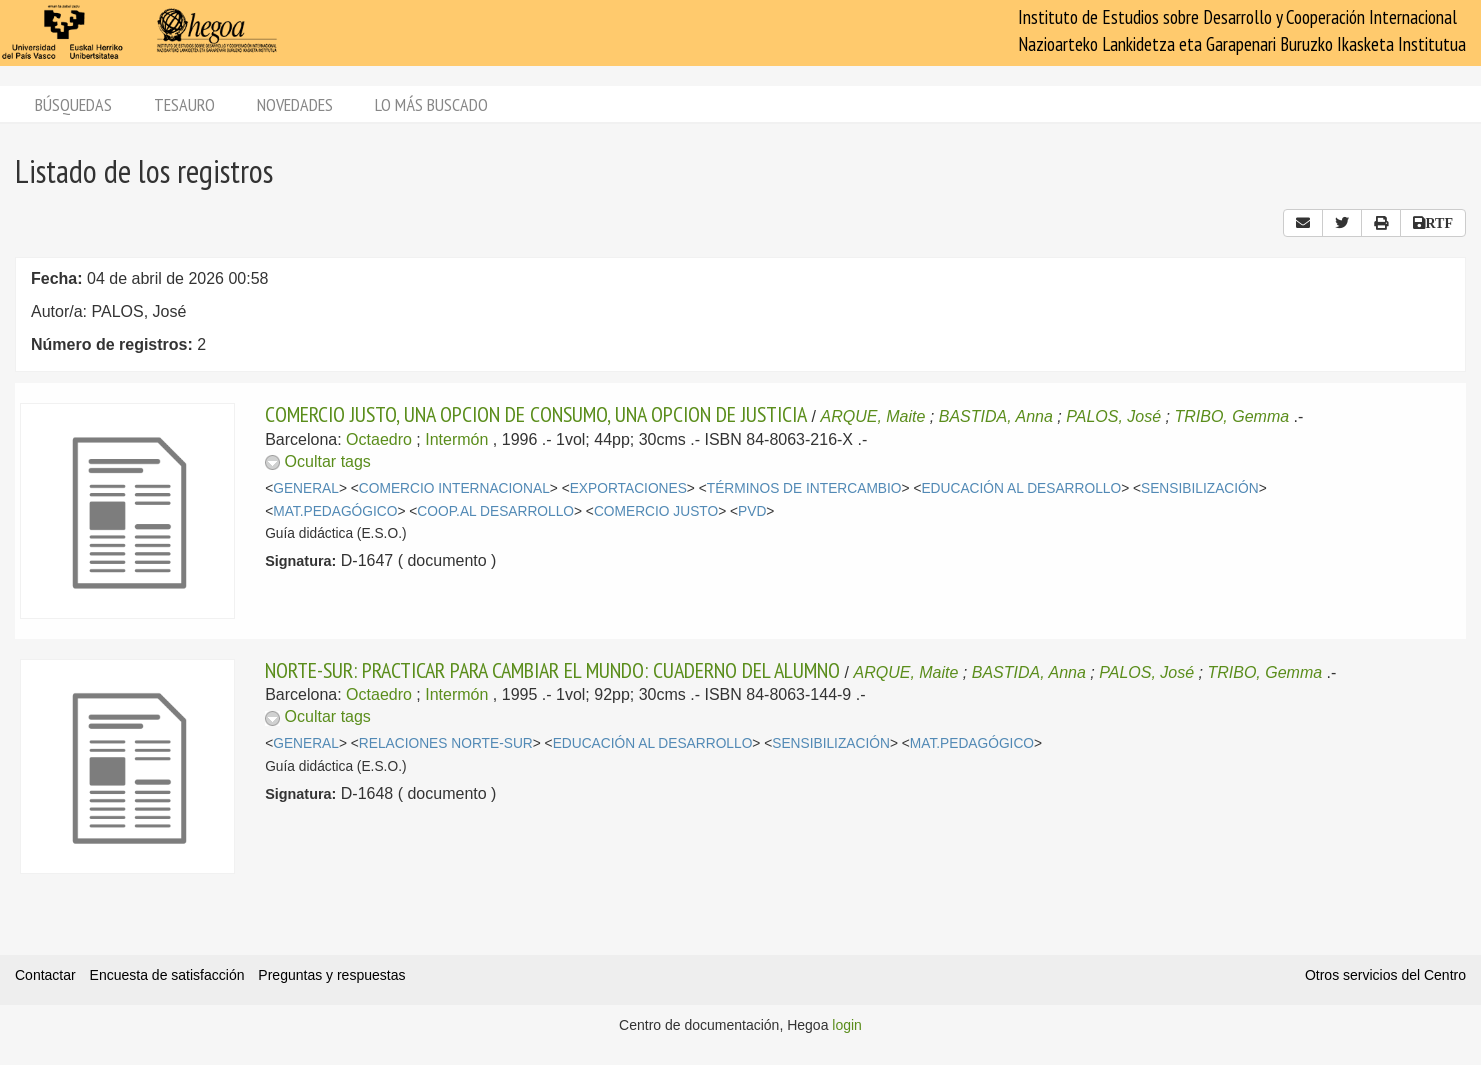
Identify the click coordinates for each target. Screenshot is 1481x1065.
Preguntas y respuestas (331, 975)
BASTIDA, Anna (996, 416)
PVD (752, 511)
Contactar (45, 975)
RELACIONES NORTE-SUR (446, 743)
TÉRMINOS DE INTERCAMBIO (804, 488)
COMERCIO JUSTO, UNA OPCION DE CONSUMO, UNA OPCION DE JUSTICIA (536, 414)
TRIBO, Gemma (1231, 416)
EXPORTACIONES (628, 488)
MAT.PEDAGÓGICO (335, 511)
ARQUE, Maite (873, 416)
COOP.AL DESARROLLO (495, 511)
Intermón (456, 439)
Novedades (295, 104)
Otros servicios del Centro (1385, 975)
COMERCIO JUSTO (656, 511)
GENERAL (306, 488)
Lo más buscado (431, 104)
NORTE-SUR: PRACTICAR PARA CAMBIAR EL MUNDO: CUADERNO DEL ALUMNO (552, 670)
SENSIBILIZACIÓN (1200, 488)
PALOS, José (1113, 416)
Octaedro (379, 439)
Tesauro (184, 104)
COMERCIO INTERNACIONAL (454, 488)
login (847, 1025)
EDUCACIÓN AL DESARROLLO (1021, 488)
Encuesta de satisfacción (167, 975)
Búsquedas (73, 104)
